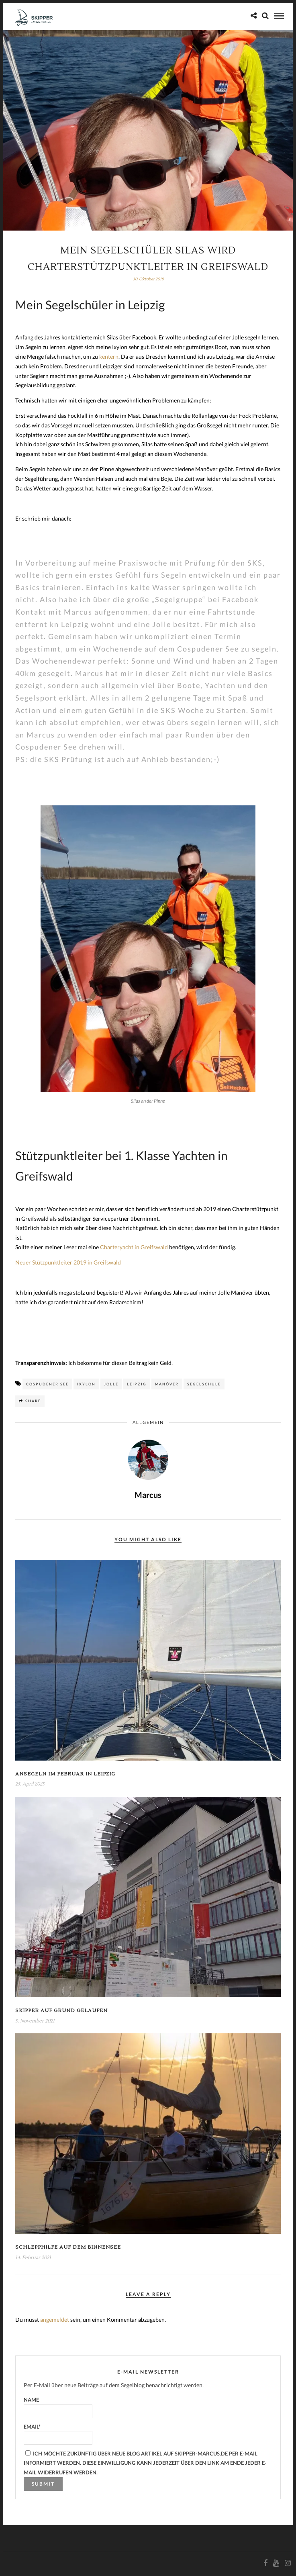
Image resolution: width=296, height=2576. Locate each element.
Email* (58, 2434)
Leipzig (137, 1384)
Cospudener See (47, 1384)
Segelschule (204, 1384)
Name (58, 2407)
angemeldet (54, 2319)
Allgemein (148, 1422)
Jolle (111, 1384)
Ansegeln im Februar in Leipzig (65, 1774)
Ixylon (86, 1384)
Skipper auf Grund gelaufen (61, 2011)
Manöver (167, 1384)
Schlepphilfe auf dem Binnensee (68, 2247)
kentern (108, 356)
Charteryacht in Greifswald (134, 1247)
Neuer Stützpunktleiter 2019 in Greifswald (68, 1262)
